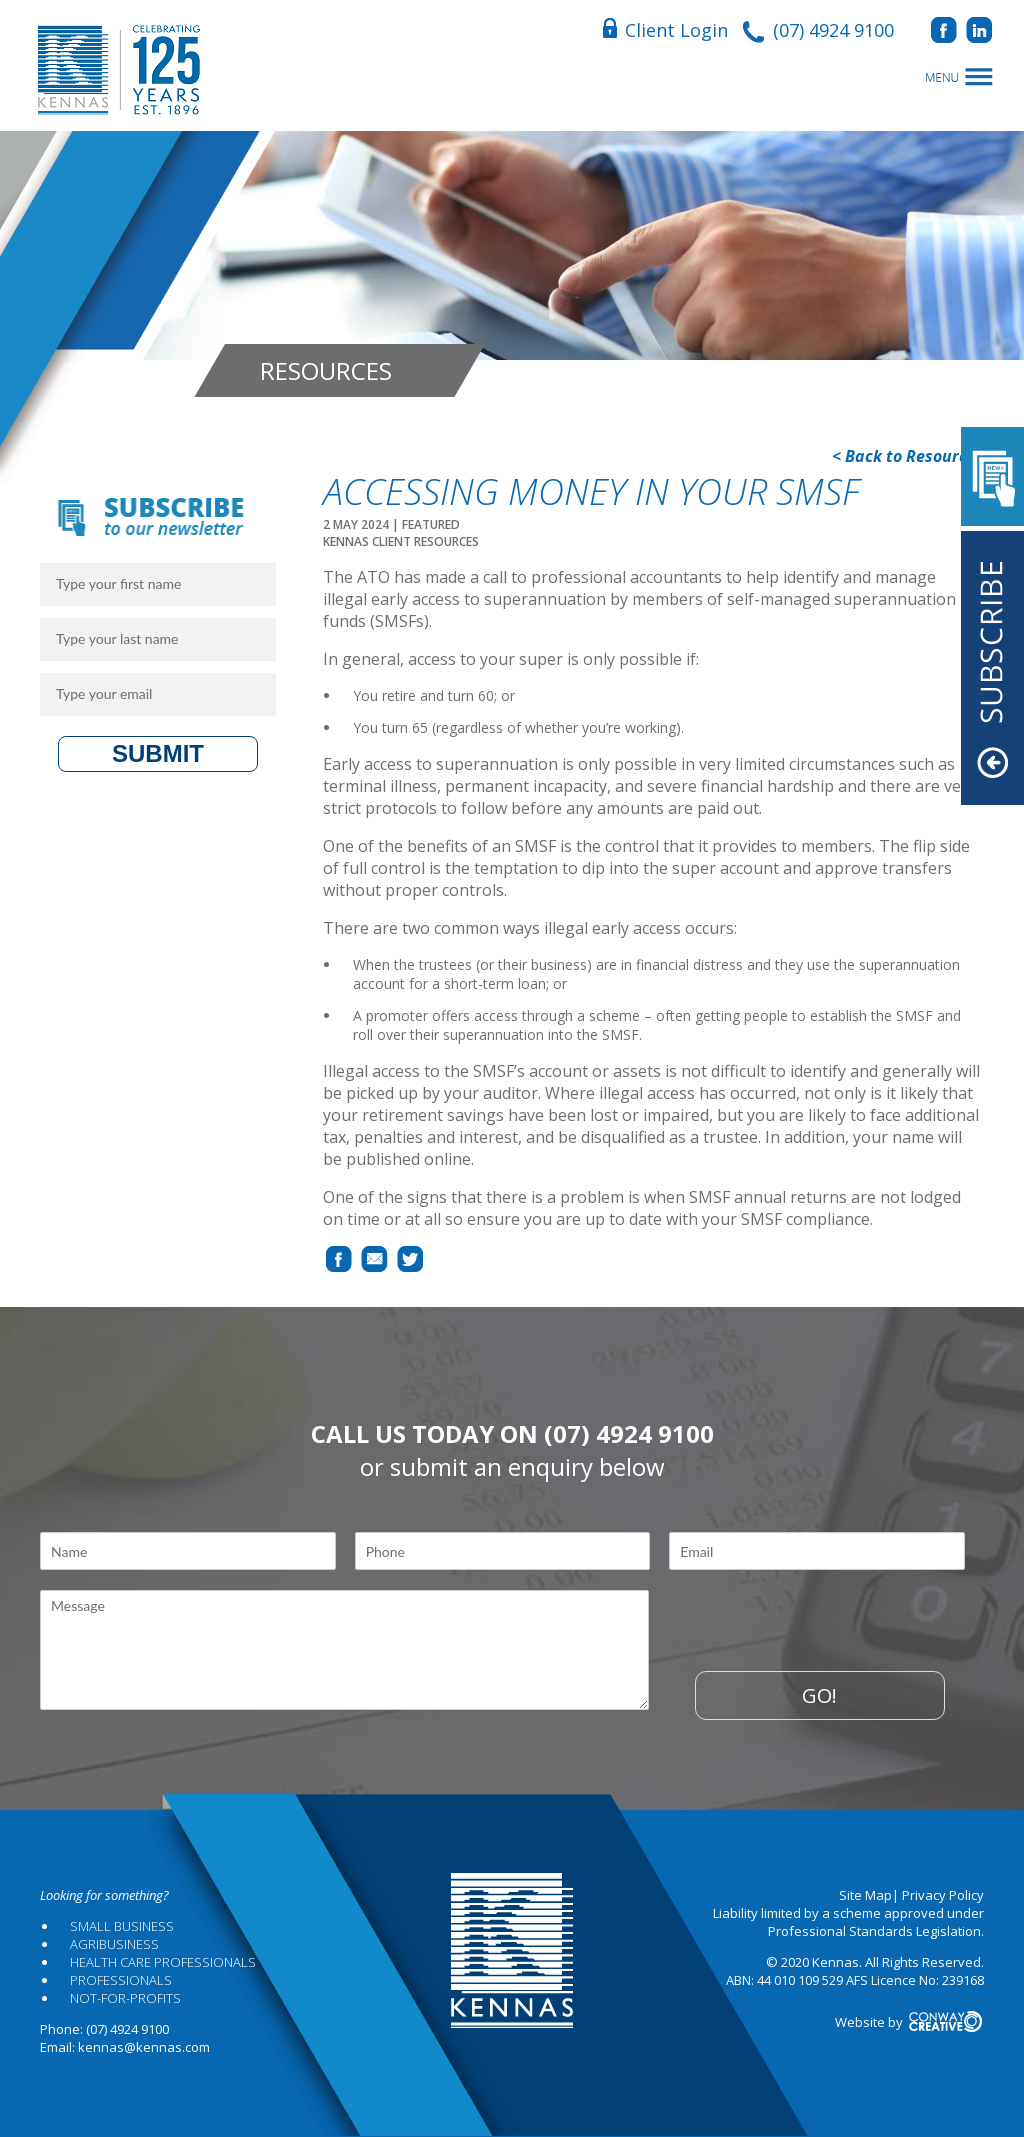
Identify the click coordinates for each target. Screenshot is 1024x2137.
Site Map (865, 1895)
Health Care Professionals (163, 1962)
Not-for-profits (125, 1998)
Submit (158, 753)
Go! (819, 1695)
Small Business (122, 1926)
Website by (909, 2022)
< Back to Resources (908, 456)
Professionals (121, 1980)
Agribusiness (114, 1944)
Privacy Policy (943, 1895)
